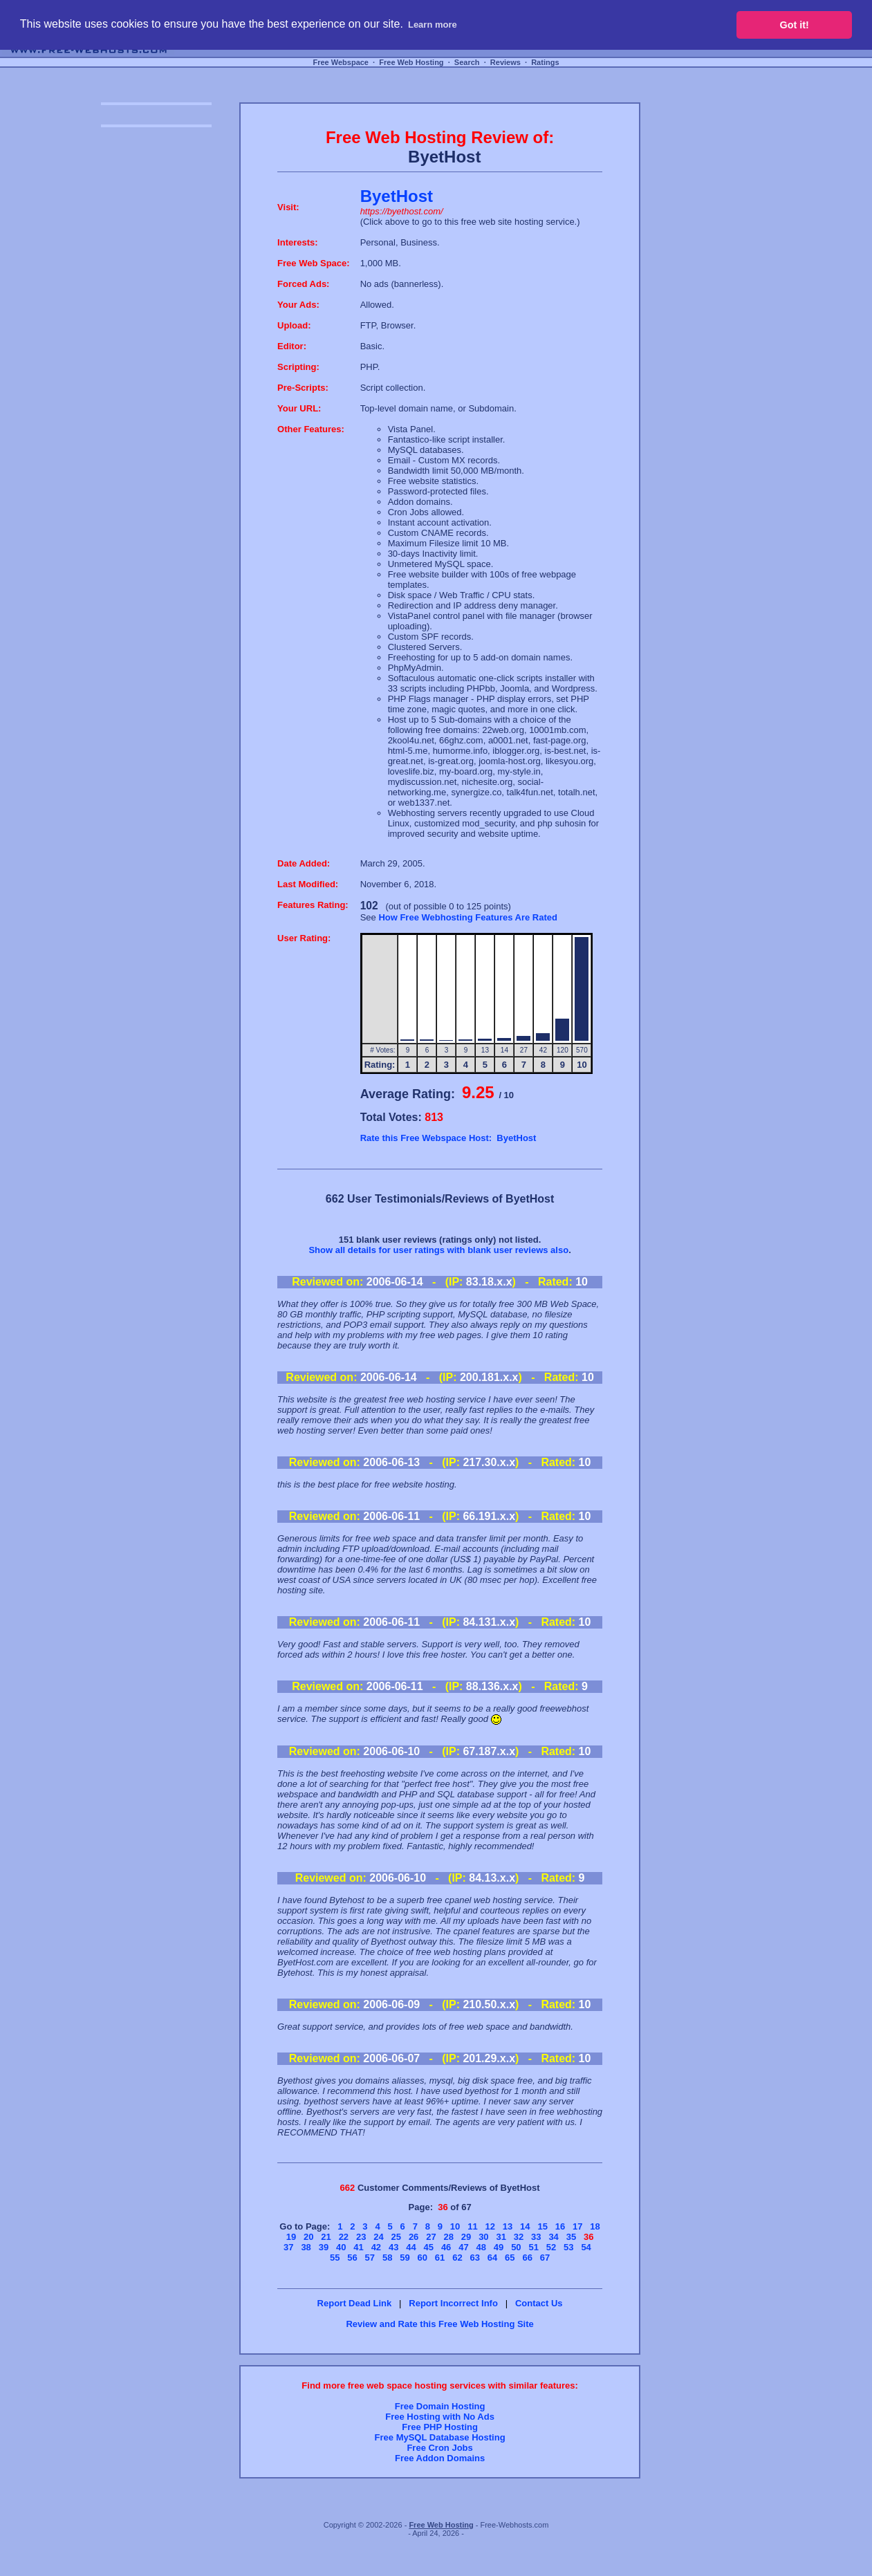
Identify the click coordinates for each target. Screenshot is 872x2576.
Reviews (505, 62)
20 (308, 2237)
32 (518, 2237)
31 (500, 2237)
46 (446, 2247)
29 (466, 2237)
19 (291, 2237)
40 (341, 2247)
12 (489, 2226)
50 (516, 2247)
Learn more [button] (432, 24)
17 (577, 2226)
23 (361, 2237)
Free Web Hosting (411, 62)
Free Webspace (340, 62)
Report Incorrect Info (453, 2303)
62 (457, 2257)
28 (449, 2237)
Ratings (545, 62)
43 (393, 2247)
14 (525, 2226)
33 (536, 2237)
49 (498, 2247)
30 (483, 2237)
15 (542, 2226)
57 (370, 2257)
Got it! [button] (794, 24)
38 (305, 2247)
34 (553, 2237)
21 (326, 2237)
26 (413, 2237)
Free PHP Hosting (440, 2427)
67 (545, 2257)
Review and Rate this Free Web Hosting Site (439, 2324)
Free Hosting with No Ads (439, 2416)
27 (431, 2237)
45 (429, 2247)
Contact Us (539, 2303)
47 (463, 2247)
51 (533, 2247)
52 (551, 2247)
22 (344, 2237)
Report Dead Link (354, 2303)
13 (507, 2226)
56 (352, 2257)
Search (467, 62)
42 (376, 2247)
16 (560, 2226)
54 (586, 2247)
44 (411, 2247)
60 (422, 2257)
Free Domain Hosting (440, 2406)
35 (571, 2237)
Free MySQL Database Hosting (440, 2437)
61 (440, 2257)
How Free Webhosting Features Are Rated (467, 917)
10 (455, 2226)
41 (358, 2247)
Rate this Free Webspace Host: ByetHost (448, 1138)
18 (595, 2226)
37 (288, 2247)
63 (474, 2257)
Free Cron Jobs (439, 2448)
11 (472, 2226)
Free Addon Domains (440, 2458)
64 (492, 2257)
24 (378, 2237)
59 (404, 2257)
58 (387, 2257)
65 (509, 2257)
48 (481, 2247)
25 (396, 2237)
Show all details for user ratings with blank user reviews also (438, 1250)
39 (323, 2247)
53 (568, 2247)
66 (527, 2257)
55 (335, 2257)
